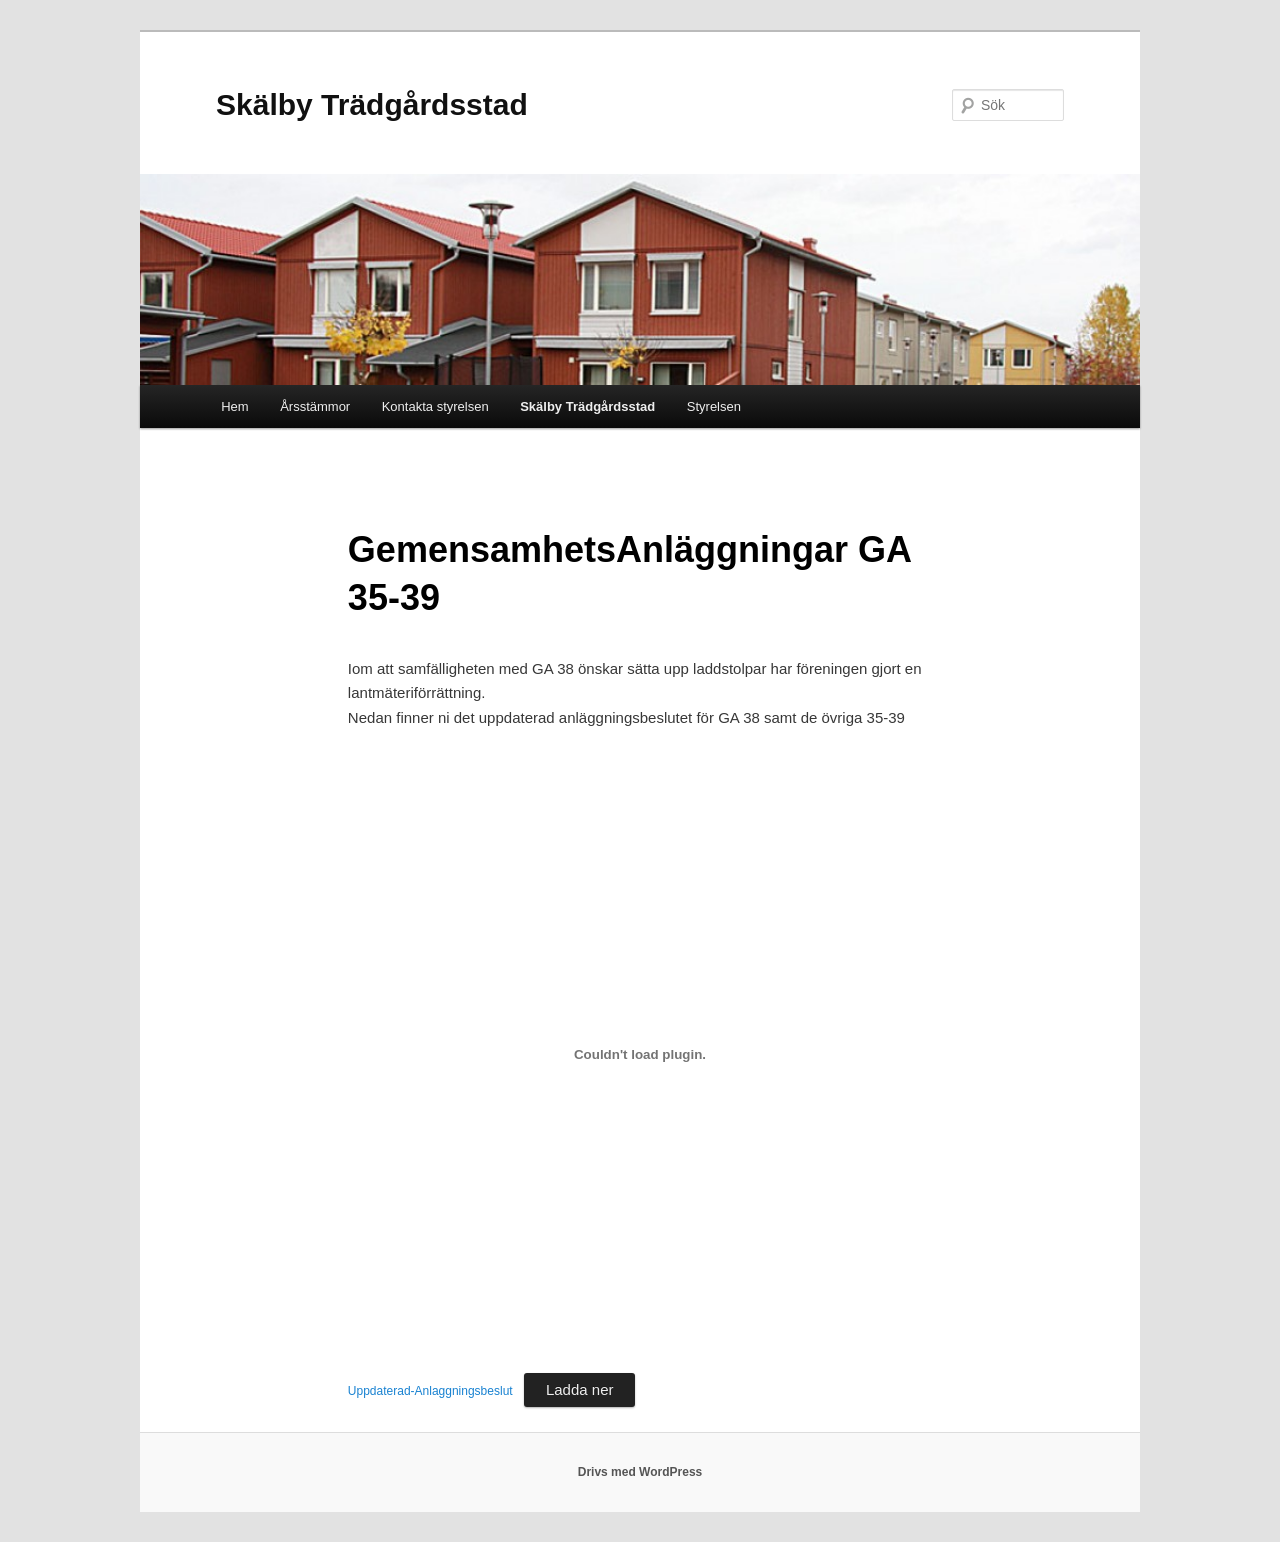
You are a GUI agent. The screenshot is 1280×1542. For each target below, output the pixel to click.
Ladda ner (580, 1389)
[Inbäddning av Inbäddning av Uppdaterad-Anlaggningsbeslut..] (640, 1055)
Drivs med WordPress (640, 1472)
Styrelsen (714, 406)
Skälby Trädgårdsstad (372, 104)
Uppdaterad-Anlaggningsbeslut (430, 1391)
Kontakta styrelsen (435, 406)
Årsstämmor (315, 406)
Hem (234, 406)
